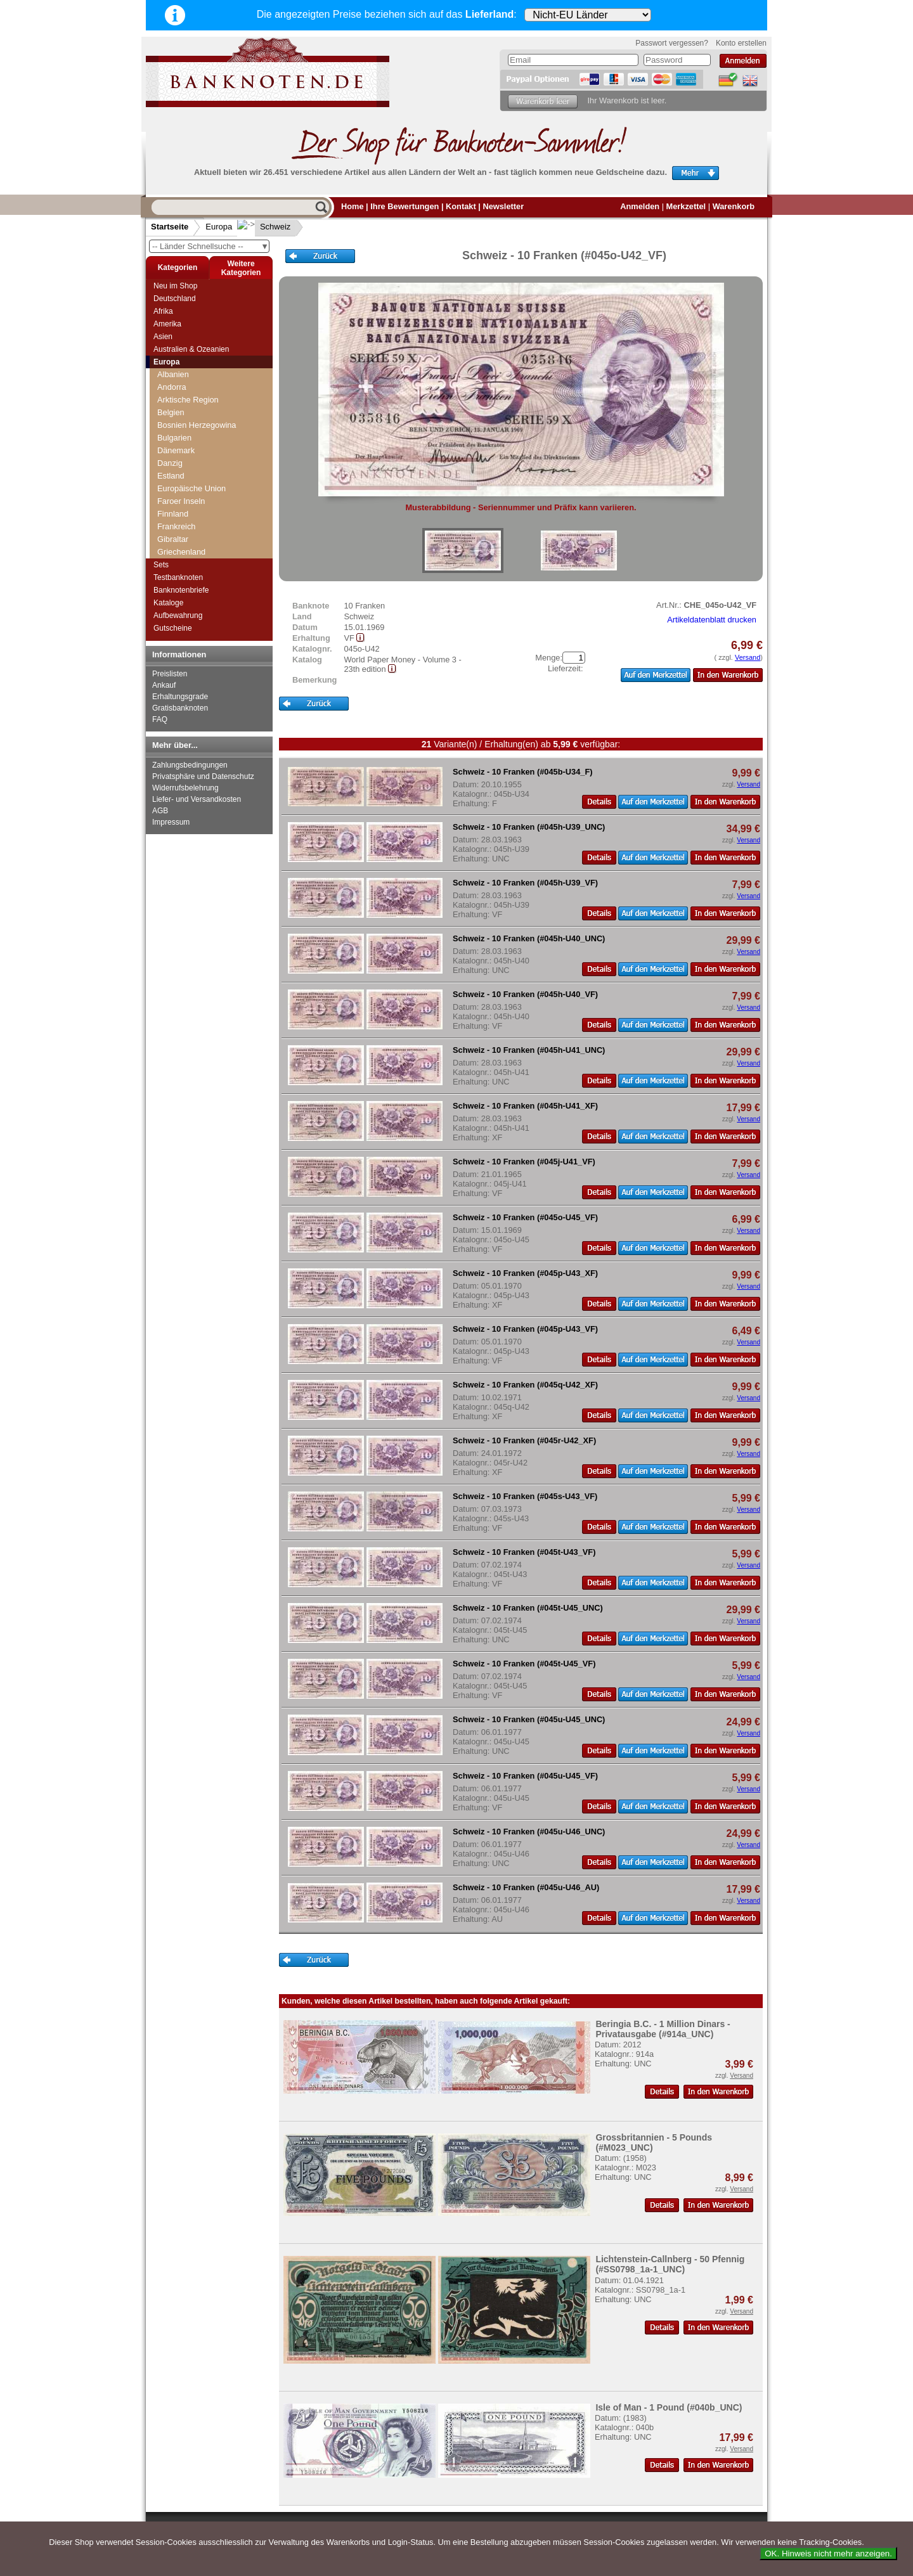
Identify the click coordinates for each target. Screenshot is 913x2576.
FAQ (159, 719)
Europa (218, 226)
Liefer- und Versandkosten (196, 799)
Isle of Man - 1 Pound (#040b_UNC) (668, 2407)
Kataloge (168, 602)
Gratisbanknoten (180, 708)
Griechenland (181, 552)
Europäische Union (191, 488)
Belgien (171, 412)
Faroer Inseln (181, 501)
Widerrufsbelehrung (185, 787)
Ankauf (164, 685)
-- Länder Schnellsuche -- (210, 246)
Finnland (172, 513)
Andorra (171, 387)
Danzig (170, 463)
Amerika (167, 323)
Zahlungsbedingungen (190, 765)
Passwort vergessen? (671, 43)
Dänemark (176, 450)
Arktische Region (188, 399)
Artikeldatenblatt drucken (711, 619)
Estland (171, 475)
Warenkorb (733, 206)
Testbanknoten (178, 577)
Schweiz (265, 226)
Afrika (163, 311)
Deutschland (174, 298)
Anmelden (639, 206)
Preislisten (169, 673)
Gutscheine (172, 628)
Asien (162, 336)
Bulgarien (174, 437)
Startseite (169, 226)
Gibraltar (172, 539)
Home (352, 206)
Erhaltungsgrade (180, 696)
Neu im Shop (175, 285)
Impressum (171, 822)
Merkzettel (686, 206)
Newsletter (503, 206)
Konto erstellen (741, 43)
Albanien (173, 374)
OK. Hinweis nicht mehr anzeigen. (828, 2553)
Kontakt (461, 206)
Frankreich (176, 526)
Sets (161, 564)
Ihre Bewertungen (404, 206)
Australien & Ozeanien (191, 349)
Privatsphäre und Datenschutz (203, 776)
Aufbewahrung (177, 615)
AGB (160, 810)
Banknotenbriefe (181, 590)
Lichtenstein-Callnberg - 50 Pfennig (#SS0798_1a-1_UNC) (669, 2264)
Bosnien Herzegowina (196, 425)
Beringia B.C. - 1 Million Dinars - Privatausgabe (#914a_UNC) (662, 2029)
